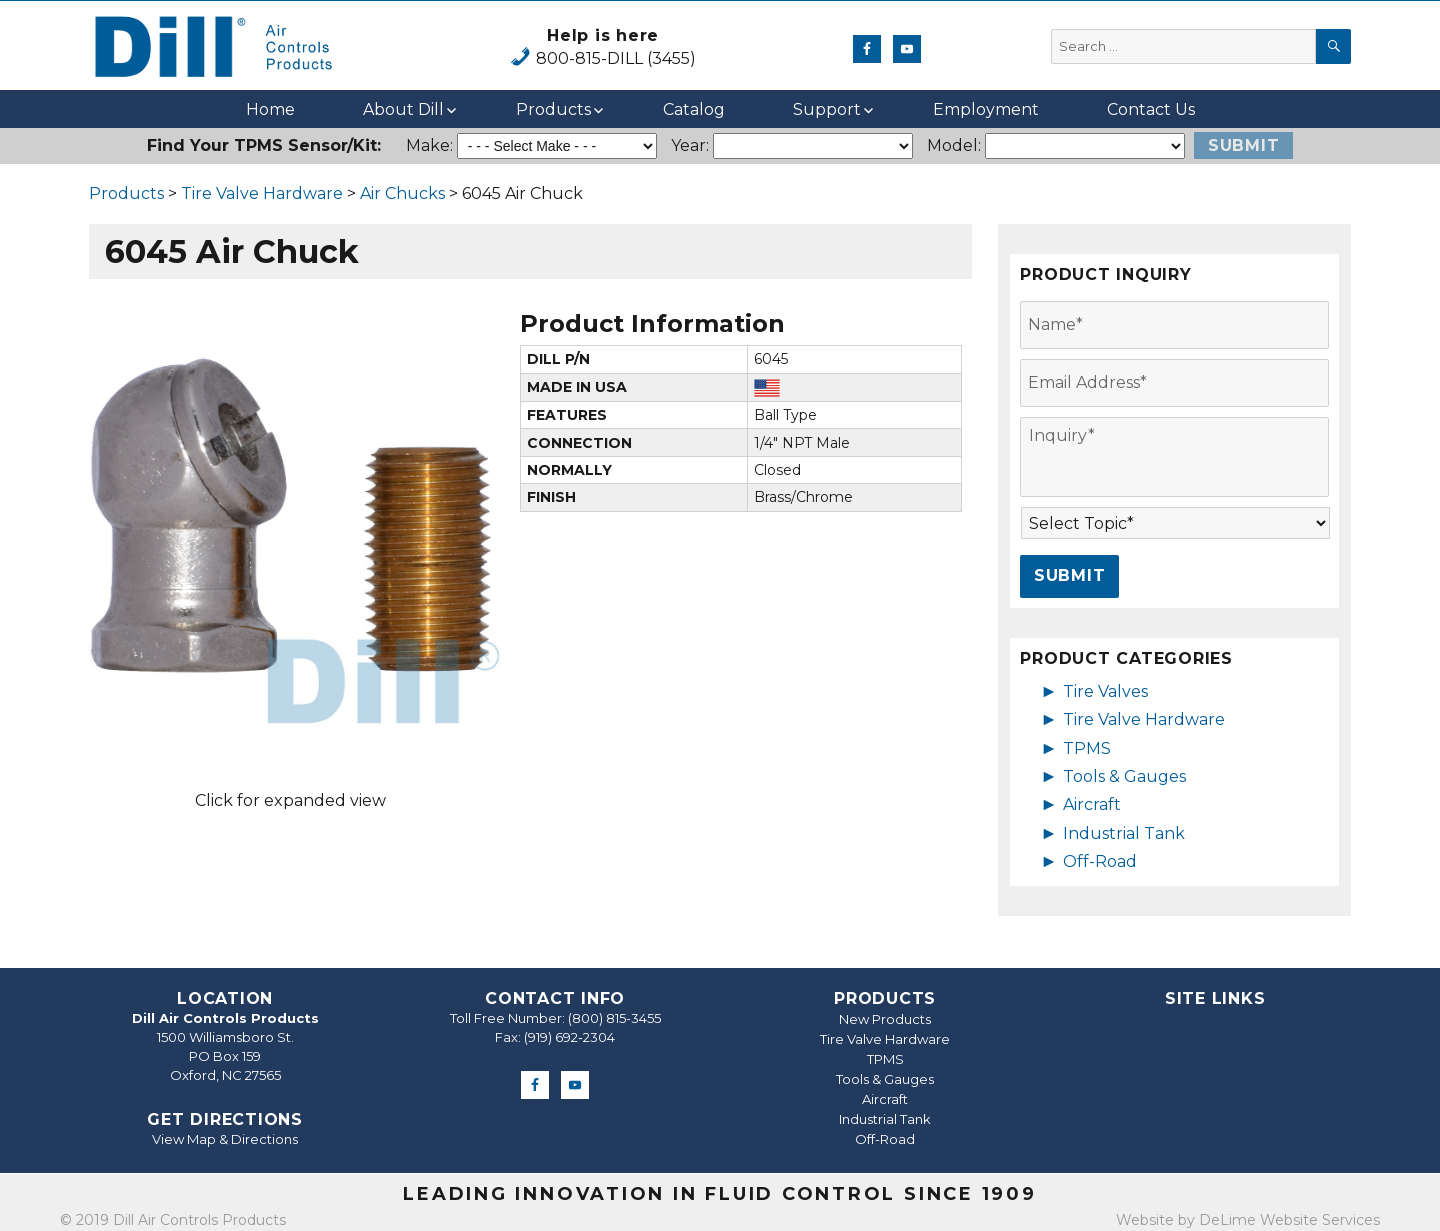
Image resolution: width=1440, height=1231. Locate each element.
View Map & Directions (225, 1139)
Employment (986, 109)
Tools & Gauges (1124, 776)
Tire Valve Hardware (262, 193)
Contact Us (1151, 109)
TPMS (1087, 748)
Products (553, 109)
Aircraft (1092, 804)
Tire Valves (1105, 691)
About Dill (403, 109)
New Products (885, 1019)
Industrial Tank (1124, 833)
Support (827, 109)
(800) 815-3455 (614, 1018)
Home (270, 109)
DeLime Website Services (1289, 1220)
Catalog (694, 109)
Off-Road (1100, 861)
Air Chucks (402, 193)
